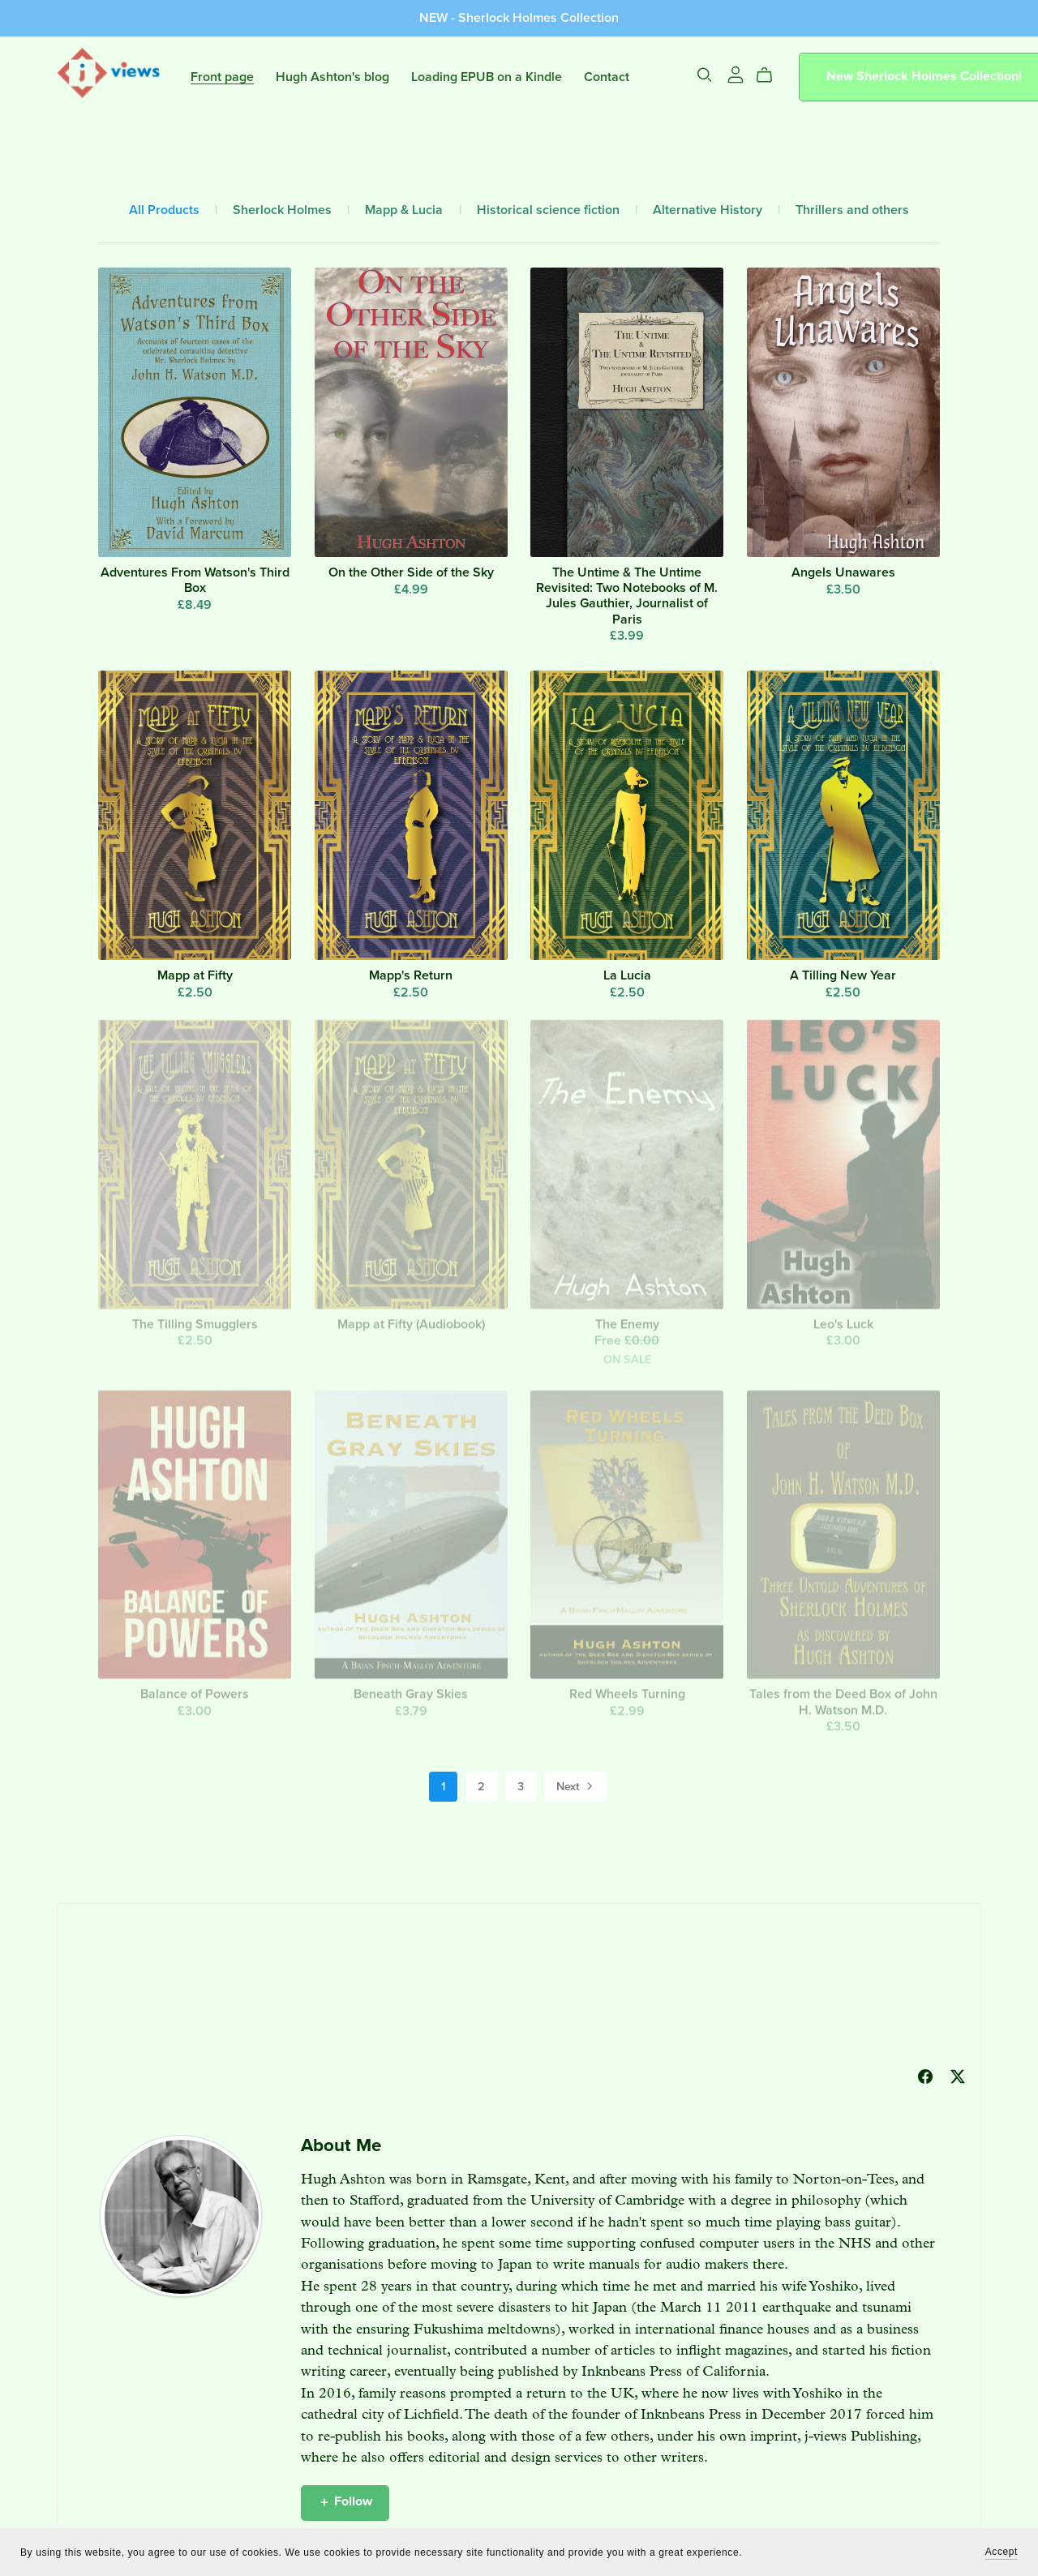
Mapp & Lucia (404, 210)
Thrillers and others (852, 210)
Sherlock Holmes (282, 210)
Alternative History (707, 210)
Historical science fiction (548, 210)
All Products (164, 210)
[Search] (704, 75)
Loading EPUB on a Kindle (486, 76)
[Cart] (770, 75)
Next (575, 1788)
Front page (222, 76)
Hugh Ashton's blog (332, 76)
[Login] (735, 73)
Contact (606, 76)
